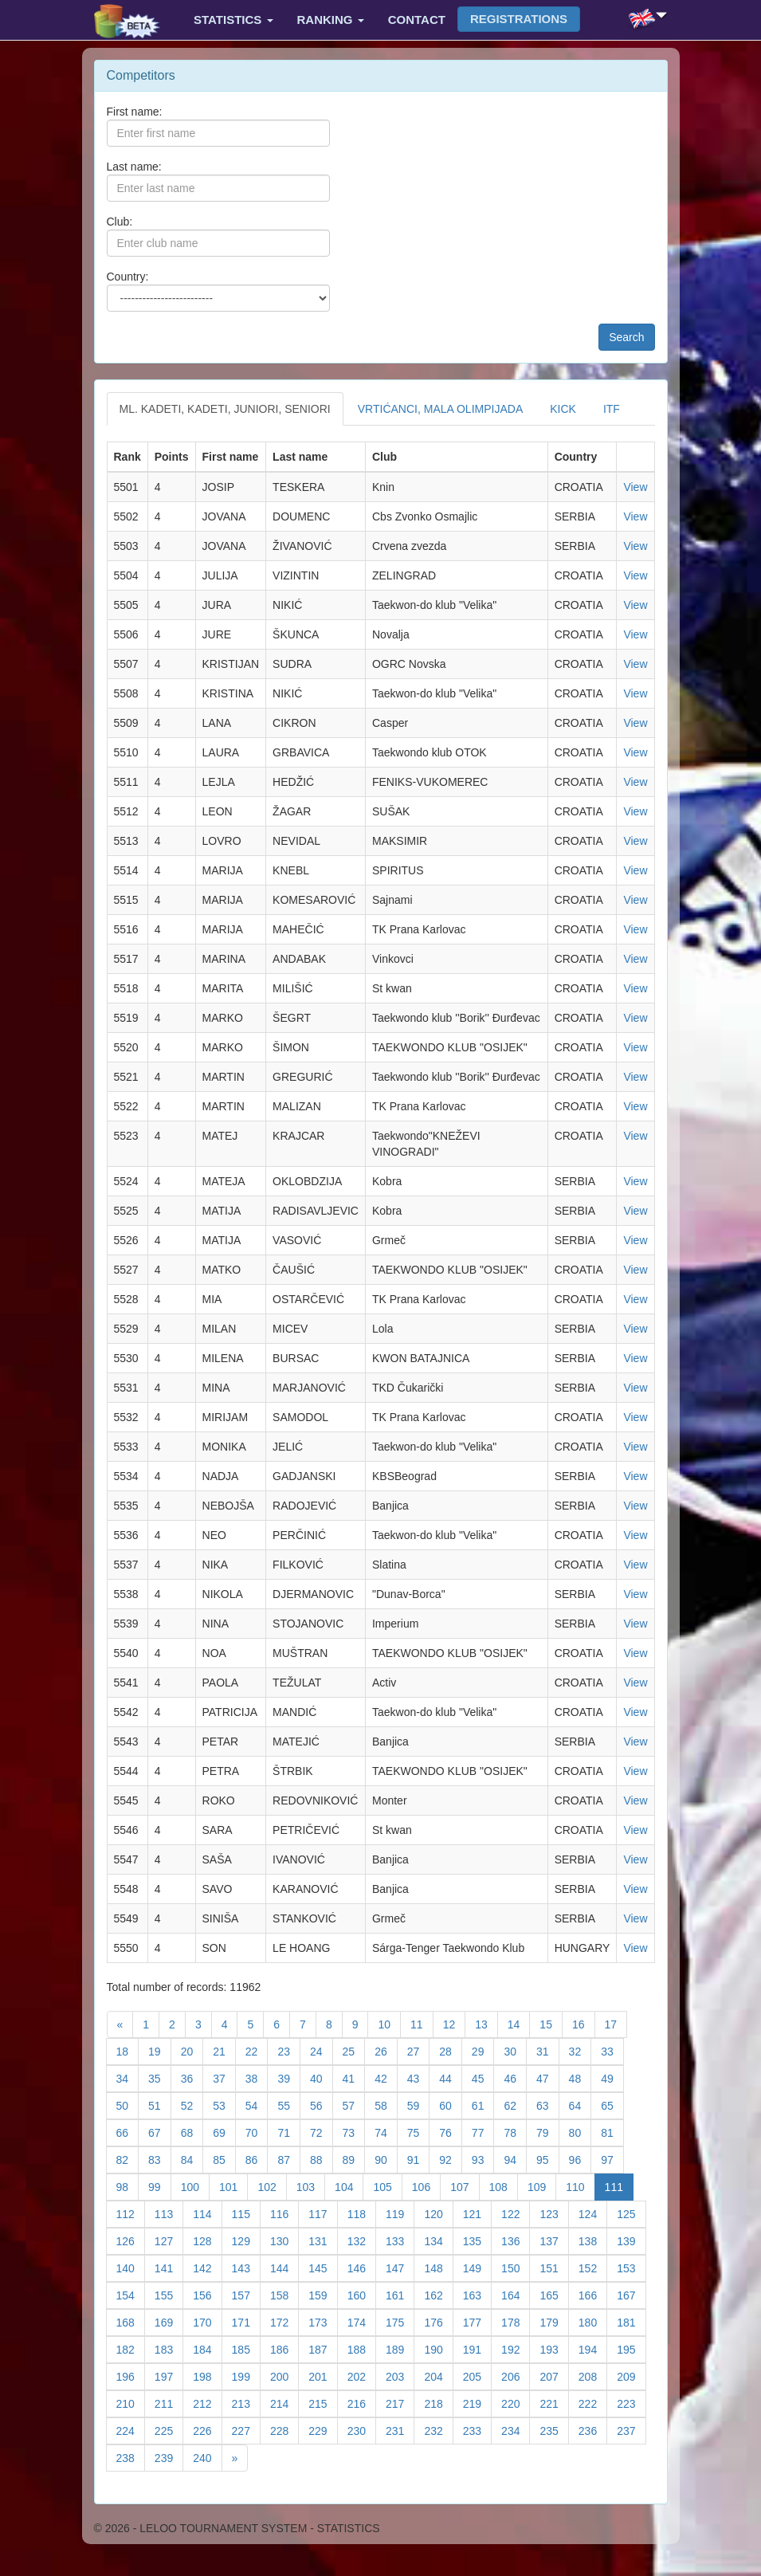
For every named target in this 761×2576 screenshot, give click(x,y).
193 (553, 2348)
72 (321, 2131)
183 (169, 2348)
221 (553, 2402)
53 (224, 2104)
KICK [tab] (563, 408)
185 (246, 2348)
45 (483, 2077)
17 (616, 2023)
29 (483, 2050)
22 (257, 2050)
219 (477, 2402)
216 (361, 2402)
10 (389, 2023)
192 (515, 2348)
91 (418, 2158)
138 (593, 2240)
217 (400, 2402)
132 (361, 2240)
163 (477, 2294)
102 (271, 2185)
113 (169, 2213)
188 (361, 2348)
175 (400, 2321)
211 (169, 2402)
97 (612, 2158)
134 (438, 2240)
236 (593, 2429)
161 (400, 2294)
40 (321, 2077)
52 (192, 2104)
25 (354, 2050)
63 (547, 2104)
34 (127, 2077)
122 (515, 2213)
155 (169, 2294)
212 (207, 2402)
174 (361, 2321)
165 (553, 2294)
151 (553, 2267)
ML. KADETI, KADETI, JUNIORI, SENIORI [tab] (225, 408)
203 (400, 2375)
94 (515, 2158)
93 (483, 2158)
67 (159, 2131)
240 (207, 2456)
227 (246, 2429)
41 (354, 2077)
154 (130, 2294)
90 (386, 2158)
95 (547, 2158)
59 (418, 2104)
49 (612, 2077)
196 (130, 2375)
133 (400, 2240)
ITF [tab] (611, 408)
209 (631, 2375)
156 (207, 2294)
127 (169, 2240)
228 (284, 2429)
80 (580, 2131)
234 (515, 2429)
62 (515, 2104)
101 (233, 2185)
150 (515, 2267)
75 (418, 2131)
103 (310, 2185)
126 (130, 2240)
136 (515, 2240)
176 (438, 2321)
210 (130, 2402)
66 (127, 2131)
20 (192, 2050)
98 (127, 2185)
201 (322, 2375)
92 (450, 2158)
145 (322, 2267)
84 (192, 2158)
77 (483, 2131)
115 (246, 2213)
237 (631, 2429)
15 (551, 2023)
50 (127, 2104)
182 (130, 2348)
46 (515, 2077)
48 (580, 2077)
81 (612, 2131)
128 (207, 2240)
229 (322, 2429)
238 (130, 2456)
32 (580, 2050)
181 (631, 2321)
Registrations (518, 19)
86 (257, 2158)
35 (159, 2077)
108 (503, 2185)
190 (438, 2348)
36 (192, 2077)
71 (288, 2131)
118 (361, 2213)
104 (349, 2185)
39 (288, 2077)
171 (246, 2321)
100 (195, 2185)
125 (631, 2213)
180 (593, 2321)
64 (580, 2104)
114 (207, 2213)
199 (246, 2375)
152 (593, 2267)
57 (354, 2104)
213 (246, 2402)
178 (515, 2321)
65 (612, 2104)
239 (169, 2456)
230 (361, 2429)
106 (426, 2185)
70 (257, 2131)
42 (386, 2077)
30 (515, 2050)
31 (547, 2050)
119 (400, 2213)
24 (321, 2050)
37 (224, 2077)
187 (322, 2348)
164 (515, 2294)
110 (580, 2185)
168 (130, 2321)
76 (450, 2131)
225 (169, 2429)
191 (477, 2348)
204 (438, 2375)
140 (130, 2267)
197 (169, 2375)
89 (354, 2158)
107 (464, 2185)
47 (547, 2077)
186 (284, 2348)
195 (631, 2348)
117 (322, 2213)
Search (626, 337)
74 (386, 2131)
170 (207, 2321)
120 (438, 2213)
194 (593, 2348)
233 (477, 2429)
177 (477, 2321)
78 (515, 2131)
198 (207, 2375)
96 (580, 2158)
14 (519, 2023)
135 (477, 2240)
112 (130, 2213)
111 (619, 2185)
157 (246, 2294)
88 (321, 2158)
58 (386, 2104)
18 (127, 2050)
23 (288, 2050)
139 (631, 2240)
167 (631, 2294)
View (635, 487)
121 (477, 2213)
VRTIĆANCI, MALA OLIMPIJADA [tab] (440, 408)
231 (400, 2429)
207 (553, 2375)
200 (284, 2375)
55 (288, 2104)
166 (593, 2294)
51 (159, 2104)
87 (288, 2158)
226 (207, 2429)
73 (354, 2131)
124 (593, 2213)
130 (284, 2240)
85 (224, 2158)
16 (583, 2023)
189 (400, 2348)
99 (159, 2185)
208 (593, 2375)
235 (553, 2429)
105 (387, 2185)
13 (486, 2023)
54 (257, 2104)
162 (438, 2294)
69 (224, 2131)
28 (450, 2050)
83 (159, 2158)
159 (322, 2294)
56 (321, 2104)
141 (169, 2267)
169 (169, 2321)
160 (361, 2294)
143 (246, 2267)
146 (361, 2267)
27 (418, 2050)
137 (553, 2240)
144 (284, 2267)
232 (438, 2429)
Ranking (330, 19)
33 (612, 2050)
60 (450, 2104)
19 (159, 2050)
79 (547, 2131)
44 (450, 2077)
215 (322, 2402)
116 (284, 2213)
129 (246, 2240)
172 (284, 2321)
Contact (416, 19)
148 (438, 2267)
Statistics (233, 19)
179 (553, 2321)
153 (631, 2267)
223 (631, 2402)
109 (542, 2185)
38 (257, 2077)
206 (515, 2375)
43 (418, 2077)
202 (361, 2375)
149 (477, 2267)
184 (207, 2348)
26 (386, 2050)
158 (284, 2294)
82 (127, 2158)
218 (438, 2402)
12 (454, 2023)
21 (224, 2050)
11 (421, 2023)
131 (322, 2240)
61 (483, 2104)
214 (284, 2402)
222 (593, 2402)
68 (192, 2131)
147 (400, 2267)
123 (553, 2213)
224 (130, 2429)
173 (322, 2321)
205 (477, 2375)
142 (207, 2267)
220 (515, 2402)
